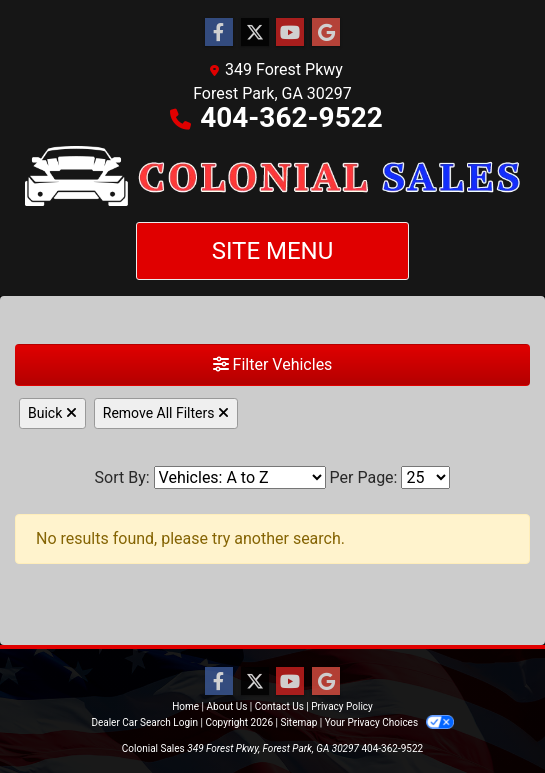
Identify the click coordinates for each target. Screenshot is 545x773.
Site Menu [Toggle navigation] (273, 251)
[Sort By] (240, 477)
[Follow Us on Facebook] (219, 33)
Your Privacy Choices (389, 722)
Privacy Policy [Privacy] (342, 706)
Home (185, 706)
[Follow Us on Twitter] (255, 33)
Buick (52, 413)
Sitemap (298, 722)
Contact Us (279, 706)
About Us (227, 706)
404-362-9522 (291, 117)
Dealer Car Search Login (144, 722)
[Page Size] (425, 477)
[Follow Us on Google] (326, 33)
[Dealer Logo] (272, 176)
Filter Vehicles (273, 364)
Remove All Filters (166, 413)
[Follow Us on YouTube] (290, 33)
